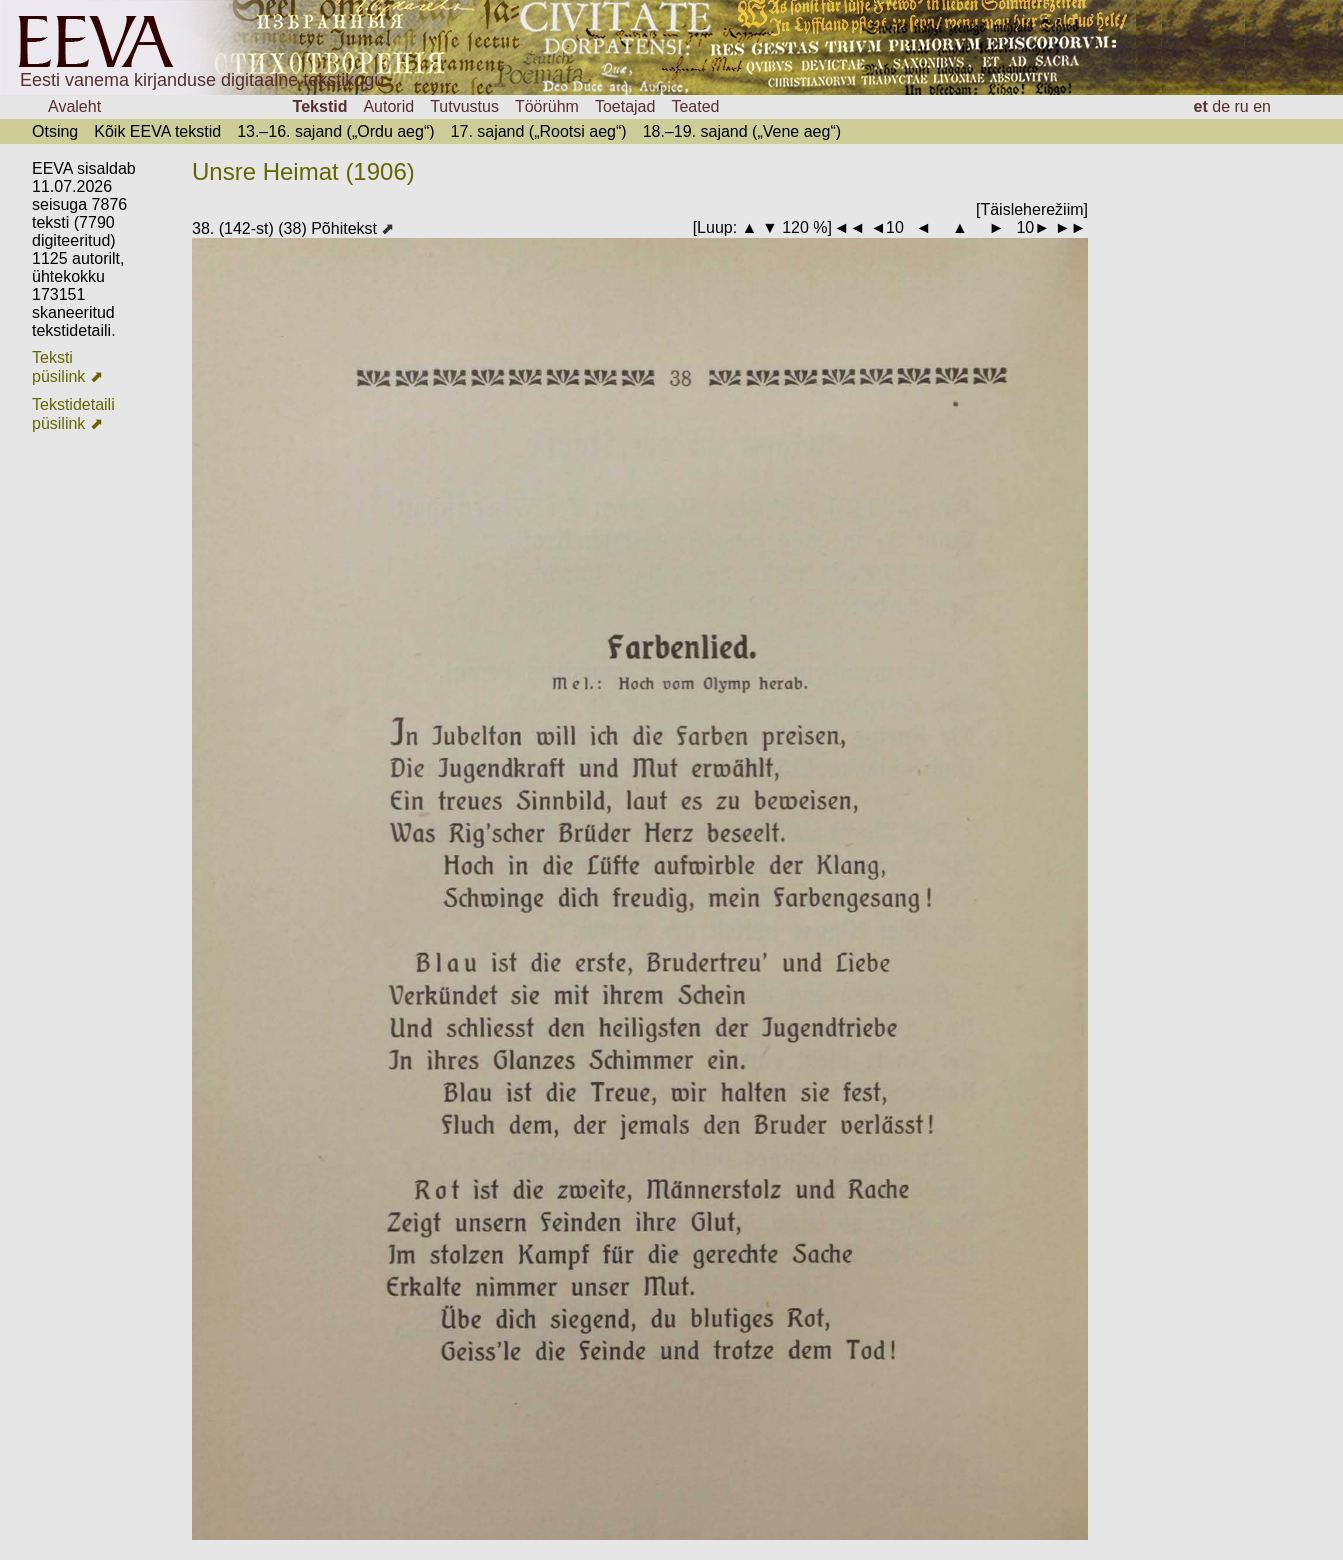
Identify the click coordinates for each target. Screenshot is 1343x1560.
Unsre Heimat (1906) (303, 171)
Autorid (388, 106)
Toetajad (625, 106)
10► (1033, 227)
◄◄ (850, 227)
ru (1242, 106)
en (1262, 106)
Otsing (55, 131)
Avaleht (74, 106)
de (1221, 106)
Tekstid (320, 106)
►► (1071, 227)
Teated (695, 106)
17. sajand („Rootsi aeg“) (539, 131)
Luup (715, 227)
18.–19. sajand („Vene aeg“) (742, 131)
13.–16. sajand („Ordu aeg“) (335, 131)
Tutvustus (464, 106)
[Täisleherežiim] (1032, 209)
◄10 (887, 227)
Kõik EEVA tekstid (157, 131)
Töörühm (547, 106)
